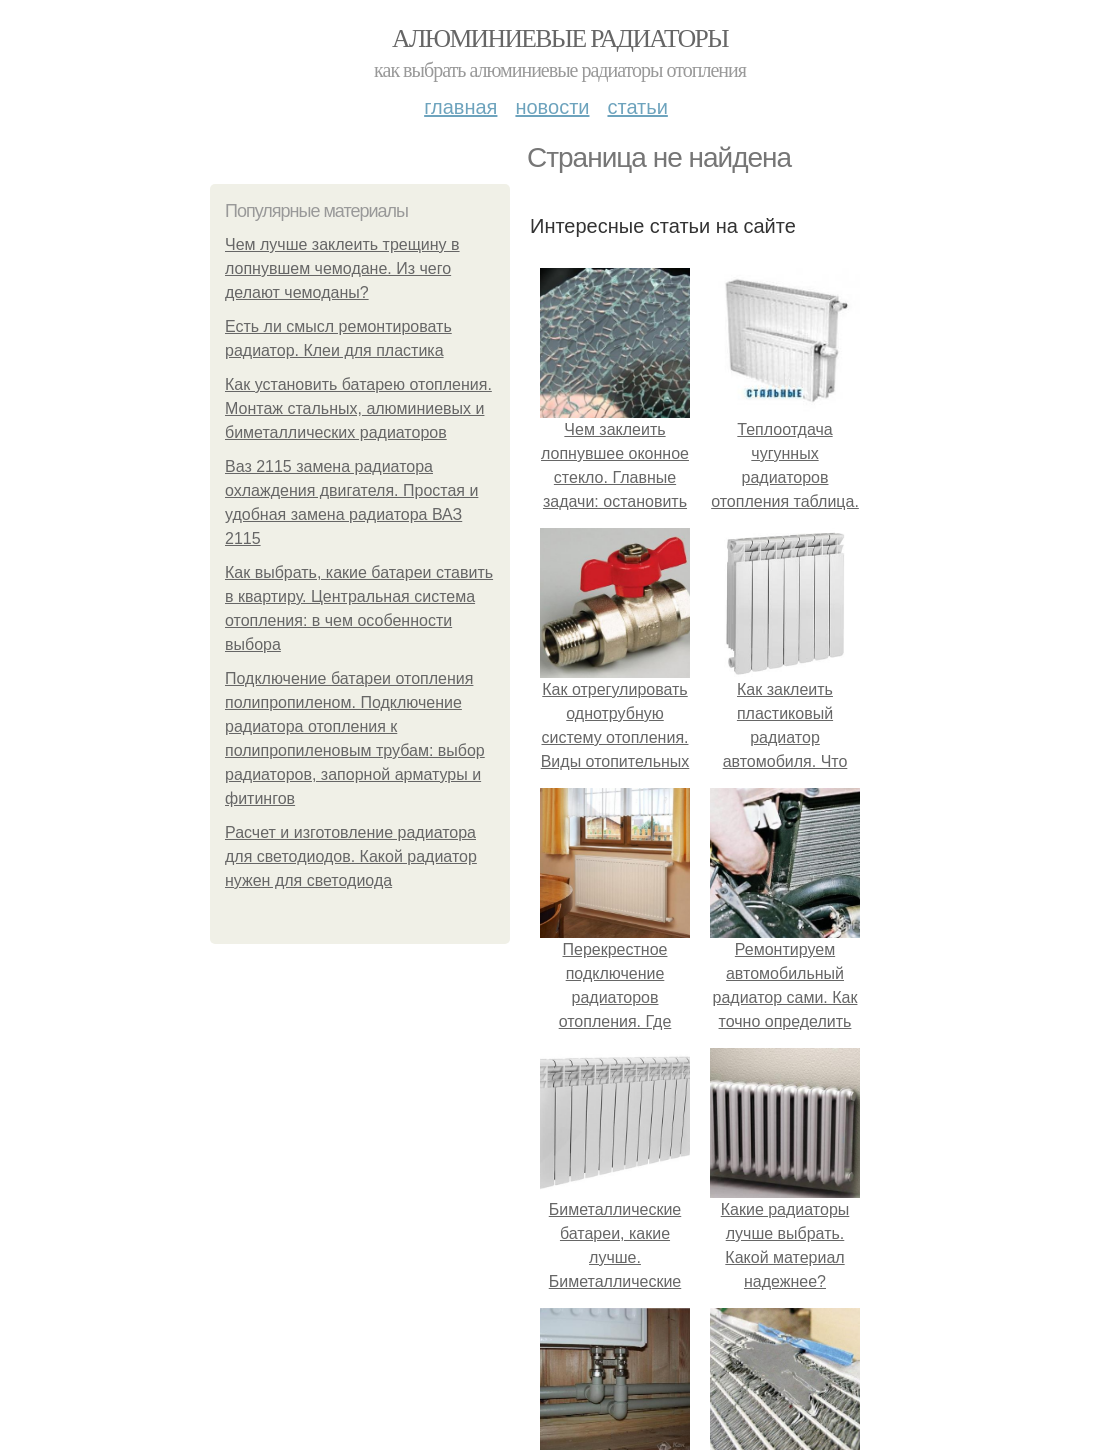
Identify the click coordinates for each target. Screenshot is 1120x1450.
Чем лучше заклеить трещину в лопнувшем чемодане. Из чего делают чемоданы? (342, 268)
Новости (552, 107)
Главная (460, 107)
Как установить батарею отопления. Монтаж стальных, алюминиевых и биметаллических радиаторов (358, 408)
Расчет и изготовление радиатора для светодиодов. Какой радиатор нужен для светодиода (351, 856)
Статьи (637, 107)
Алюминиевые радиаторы (560, 38)
